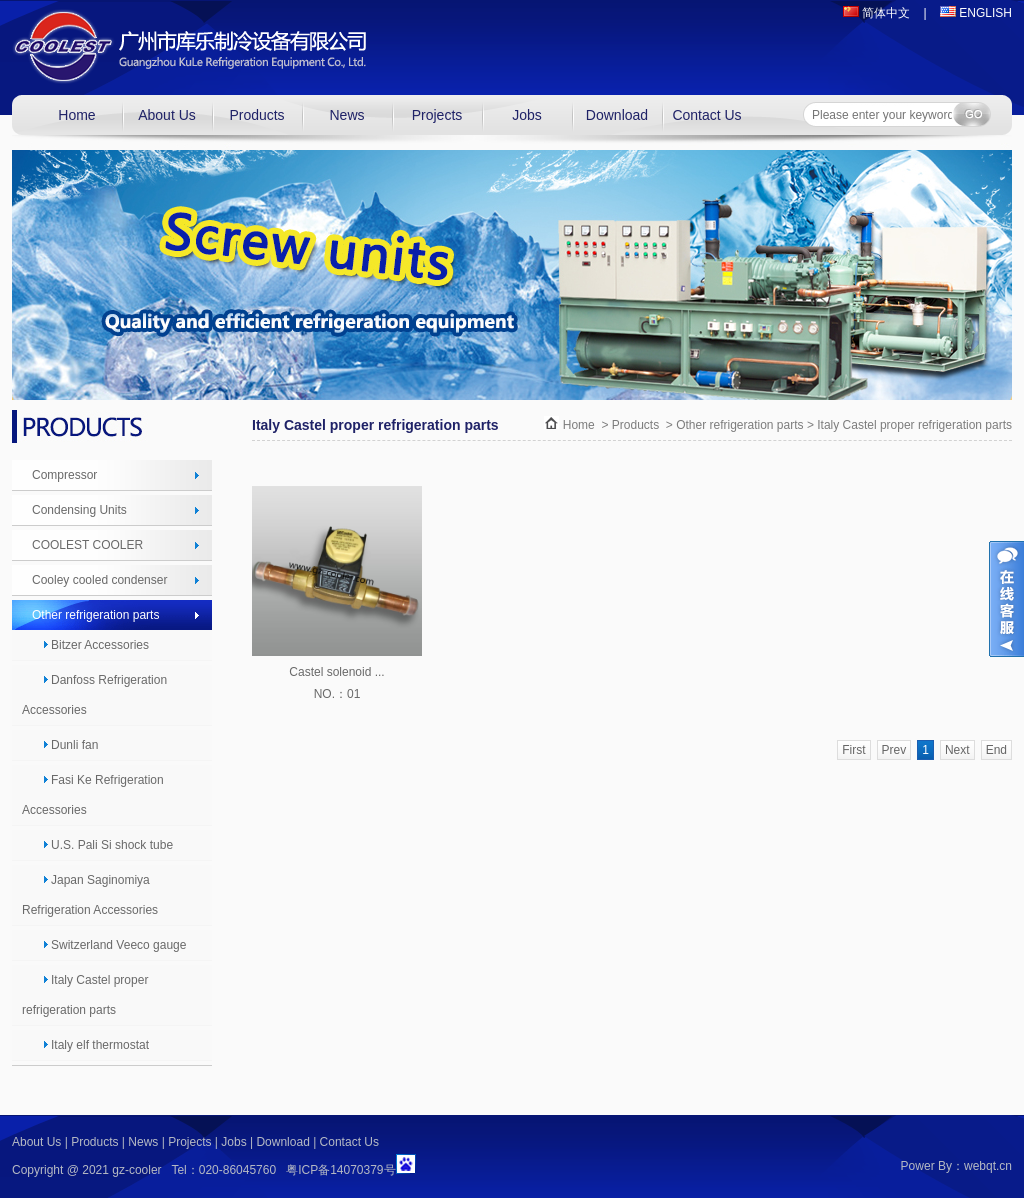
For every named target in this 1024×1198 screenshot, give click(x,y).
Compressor (64, 475)
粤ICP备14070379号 (340, 1170)
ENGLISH (976, 13)
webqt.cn (988, 1166)
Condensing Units (79, 510)
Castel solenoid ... (336, 672)
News (346, 115)
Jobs (527, 115)
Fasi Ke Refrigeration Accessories (93, 795)
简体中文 (876, 13)
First (853, 750)
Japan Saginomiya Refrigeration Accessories (90, 895)
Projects (437, 115)
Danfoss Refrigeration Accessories (94, 695)
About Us (167, 115)
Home (76, 115)
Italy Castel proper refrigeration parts (85, 995)
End (996, 750)
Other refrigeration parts (95, 615)
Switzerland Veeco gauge (114, 945)
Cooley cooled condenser (99, 580)
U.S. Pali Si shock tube (107, 845)
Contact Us (706, 115)
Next (957, 750)
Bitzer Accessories (95, 645)
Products (256, 115)
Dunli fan (70, 745)
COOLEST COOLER (87, 545)
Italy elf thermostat (95, 1045)
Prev (894, 750)
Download (617, 115)
